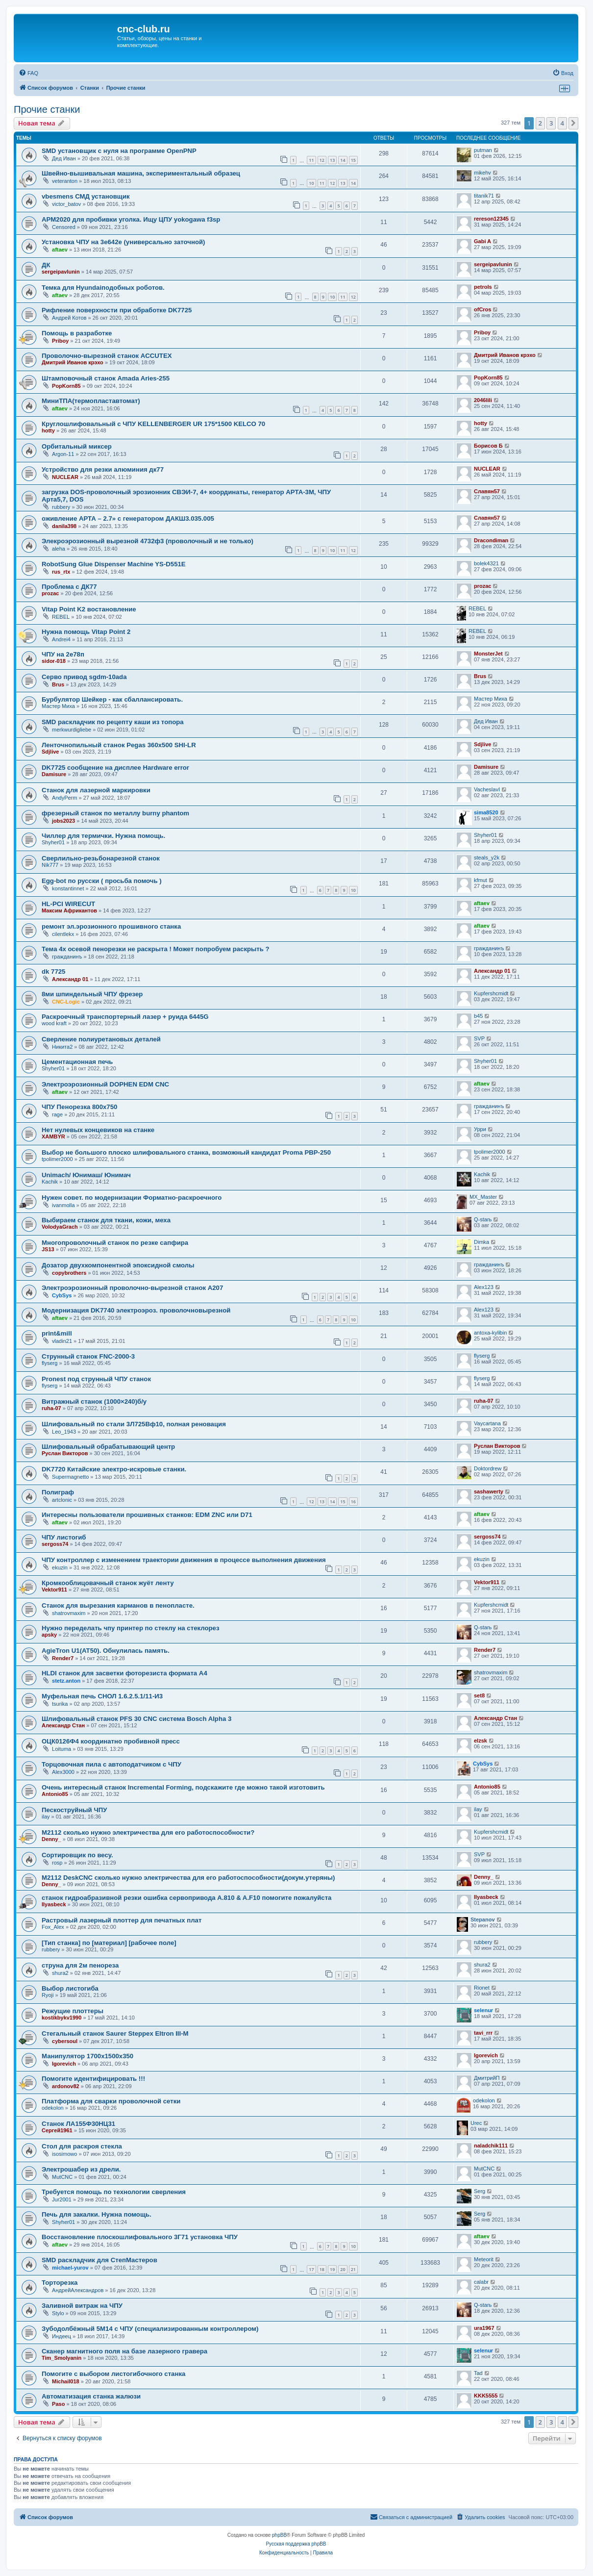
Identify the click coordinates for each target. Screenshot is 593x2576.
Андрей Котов (69, 318)
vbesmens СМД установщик (86, 196)
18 (322, 2269)
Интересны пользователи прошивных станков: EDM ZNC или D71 (147, 1514)
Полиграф (58, 1492)
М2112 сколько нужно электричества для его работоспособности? (148, 1832)
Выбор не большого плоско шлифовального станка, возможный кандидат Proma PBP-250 (186, 1152)
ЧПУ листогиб (64, 1537)
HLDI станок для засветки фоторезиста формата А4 (124, 1673)
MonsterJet (488, 654)
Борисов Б (488, 446)
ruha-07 (51, 1408)
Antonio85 (55, 1794)
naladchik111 (491, 2145)
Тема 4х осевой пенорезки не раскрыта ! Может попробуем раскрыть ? (156, 949)
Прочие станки (47, 109)
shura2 (60, 1973)
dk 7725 (53, 971)
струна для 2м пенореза (80, 1965)
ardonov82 (65, 2086)
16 (353, 1501)
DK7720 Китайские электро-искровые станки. (114, 1469)
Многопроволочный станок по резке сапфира (115, 1242)
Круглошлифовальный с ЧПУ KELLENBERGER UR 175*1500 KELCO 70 (153, 424)
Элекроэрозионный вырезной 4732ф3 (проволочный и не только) (147, 541)
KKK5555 (485, 2396)
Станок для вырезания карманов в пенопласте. (118, 1605)
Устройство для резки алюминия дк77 (103, 469)
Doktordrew (487, 1468)
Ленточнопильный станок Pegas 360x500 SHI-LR (119, 745)
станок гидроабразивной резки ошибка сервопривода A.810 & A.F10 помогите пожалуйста (186, 1897)
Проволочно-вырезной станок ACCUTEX (107, 355)
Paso (58, 2404)
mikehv (482, 173)
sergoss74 (55, 1544)
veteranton (64, 181)
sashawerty (488, 1491)
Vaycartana (487, 1423)
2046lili (483, 400)
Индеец (61, 2336)
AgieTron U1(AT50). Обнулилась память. (106, 1650)
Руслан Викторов (65, 1453)
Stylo (58, 2313)
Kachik (50, 1182)
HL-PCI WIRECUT (68, 904)
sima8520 (486, 812)
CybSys (62, 1295)
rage (57, 1114)
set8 (479, 1695)
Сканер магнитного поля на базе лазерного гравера (124, 2351)
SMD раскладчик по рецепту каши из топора (113, 722)
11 (311, 160)
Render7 (63, 1658)
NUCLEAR (65, 477)
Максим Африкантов (69, 910)
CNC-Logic (66, 1002)
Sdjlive (50, 752)
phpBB (279, 2535)
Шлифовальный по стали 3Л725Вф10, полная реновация (134, 1424)
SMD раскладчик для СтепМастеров (99, 2260)
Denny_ (51, 1839)
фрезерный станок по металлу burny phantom (115, 813)
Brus (58, 684)
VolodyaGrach (60, 1227)
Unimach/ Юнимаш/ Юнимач (86, 1175)
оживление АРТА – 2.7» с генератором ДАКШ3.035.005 (128, 518)
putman (483, 150)
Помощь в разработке (77, 333)
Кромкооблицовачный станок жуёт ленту (108, 1583)
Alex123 (484, 1287)
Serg (479, 2191)
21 (353, 2269)
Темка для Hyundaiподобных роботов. (103, 287)
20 (342, 2269)
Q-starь (483, 1219)
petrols (483, 287)
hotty (48, 430)
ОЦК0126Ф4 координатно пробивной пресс (111, 1741)
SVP (479, 1038)
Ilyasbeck (54, 1904)
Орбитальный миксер (77, 446)
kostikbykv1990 (61, 2017)
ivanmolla (63, 1205)
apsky (49, 1635)
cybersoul (64, 2041)
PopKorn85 (66, 386)
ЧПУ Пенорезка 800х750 (79, 1107)
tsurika (60, 1704)
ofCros (482, 309)
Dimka (481, 1242)
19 (332, 2269)
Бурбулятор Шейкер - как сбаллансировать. (112, 699)
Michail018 (65, 2381)
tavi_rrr (483, 2033)
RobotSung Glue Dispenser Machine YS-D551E (114, 564)
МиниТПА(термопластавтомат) (91, 400)
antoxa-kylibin (490, 1333)
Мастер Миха (58, 706)
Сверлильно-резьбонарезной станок (101, 858)
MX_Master (483, 1197)
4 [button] (562, 123)
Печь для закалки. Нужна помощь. (96, 2214)
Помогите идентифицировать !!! (93, 2078)
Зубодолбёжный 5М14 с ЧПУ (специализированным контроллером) (150, 2328)
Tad (478, 2373)
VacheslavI (487, 789)
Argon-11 (63, 454)
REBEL (61, 617)
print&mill (57, 1333)
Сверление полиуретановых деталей (101, 1039)
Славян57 (487, 491)
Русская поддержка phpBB (296, 2544)
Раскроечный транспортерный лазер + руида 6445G (125, 1016)
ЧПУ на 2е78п (63, 654)
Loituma (61, 1749)
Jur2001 (62, 2199)
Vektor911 (54, 1589)
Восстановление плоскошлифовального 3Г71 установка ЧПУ (140, 2237)
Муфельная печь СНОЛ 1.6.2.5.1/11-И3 (102, 1696)
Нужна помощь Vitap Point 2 (86, 631)
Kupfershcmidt (491, 993)
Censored (63, 227)
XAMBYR (53, 1136)
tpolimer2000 (57, 1159)
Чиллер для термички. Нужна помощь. (103, 835)
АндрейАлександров (77, 2290)
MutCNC (62, 2177)
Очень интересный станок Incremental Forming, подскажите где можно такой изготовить (183, 1787)
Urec (476, 2123)
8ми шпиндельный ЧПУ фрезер (92, 994)
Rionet (482, 1988)
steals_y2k (486, 857)
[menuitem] (28, 73)
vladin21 (62, 1341)
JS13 (48, 1249)
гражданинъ (67, 957)
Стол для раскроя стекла (82, 2146)
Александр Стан (63, 1725)
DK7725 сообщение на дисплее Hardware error (115, 767)
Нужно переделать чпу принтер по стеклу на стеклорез (130, 1628)
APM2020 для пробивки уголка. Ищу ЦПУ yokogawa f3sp (131, 219)
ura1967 (484, 2328)
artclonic (62, 1500)
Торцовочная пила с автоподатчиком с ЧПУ (111, 1764)
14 (342, 160)
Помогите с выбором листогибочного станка (113, 2373)
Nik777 (50, 865)
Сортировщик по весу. (77, 1855)
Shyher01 (53, 842)
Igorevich (64, 2064)
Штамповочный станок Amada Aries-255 (106, 378)
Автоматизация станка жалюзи (91, 2396)
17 (311, 2269)
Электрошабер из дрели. (81, 2169)
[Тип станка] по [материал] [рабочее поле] (109, 1942)
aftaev (60, 250)
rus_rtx (61, 572)
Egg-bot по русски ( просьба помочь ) (102, 880)
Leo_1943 (64, 1432)
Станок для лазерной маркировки (96, 790)
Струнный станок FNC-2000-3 (88, 1356)
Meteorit (484, 2259)
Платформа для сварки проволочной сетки (111, 2101)
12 (322, 160)
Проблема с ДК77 (69, 586)
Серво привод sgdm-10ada (84, 677)
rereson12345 (491, 219)
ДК (46, 265)
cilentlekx (63, 934)
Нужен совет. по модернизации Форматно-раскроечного (132, 1197)
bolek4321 (486, 563)
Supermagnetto (70, 1477)
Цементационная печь (77, 1061)
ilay (46, 1816)
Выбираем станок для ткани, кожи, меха (106, 1220)
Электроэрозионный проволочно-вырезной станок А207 (132, 1287)
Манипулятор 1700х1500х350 (87, 2056)
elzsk (480, 1740)
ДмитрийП (487, 2078)
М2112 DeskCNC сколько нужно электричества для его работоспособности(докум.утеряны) (188, 1877)
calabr (481, 2282)
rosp (57, 1863)
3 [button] (551, 123)
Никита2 (62, 1047)
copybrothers (69, 1273)
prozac (50, 593)
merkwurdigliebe (71, 729)
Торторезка (59, 2282)
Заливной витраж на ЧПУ (82, 2305)
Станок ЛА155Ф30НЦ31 (78, 2123)
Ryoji (47, 1995)
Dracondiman (491, 540)
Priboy (60, 341)
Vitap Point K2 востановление (89, 609)
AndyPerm (64, 798)
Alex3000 (63, 1772)
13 (332, 160)
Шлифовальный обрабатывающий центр (108, 1446)
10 (311, 183)
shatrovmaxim (68, 1613)
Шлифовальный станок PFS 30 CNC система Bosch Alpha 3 (136, 1718)
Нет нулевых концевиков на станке (98, 1130)
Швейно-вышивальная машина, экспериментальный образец (141, 173)
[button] (573, 123)
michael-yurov (70, 2268)
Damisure (54, 774)
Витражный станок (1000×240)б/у (94, 1401)
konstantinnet (68, 888)
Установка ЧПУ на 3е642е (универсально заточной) (123, 242)
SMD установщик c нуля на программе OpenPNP (119, 150)
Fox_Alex (53, 1927)
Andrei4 (61, 639)
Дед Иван (64, 158)
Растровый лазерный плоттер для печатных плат (121, 1920)
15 (353, 160)
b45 (478, 1016)
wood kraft (54, 1023)
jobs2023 (63, 821)
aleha (58, 549)
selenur (483, 2010)
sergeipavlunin (61, 272)
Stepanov (482, 1919)
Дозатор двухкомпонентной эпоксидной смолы (118, 1265)
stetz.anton (66, 1681)
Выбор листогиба (70, 1988)
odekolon (53, 2108)
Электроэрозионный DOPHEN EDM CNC (105, 1084)
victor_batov (66, 204)
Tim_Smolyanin (61, 2358)
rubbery (61, 507)
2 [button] (540, 123)
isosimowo (64, 2154)
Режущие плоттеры (72, 2011)
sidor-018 (54, 661)
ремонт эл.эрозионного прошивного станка (111, 926)
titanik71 (484, 196)
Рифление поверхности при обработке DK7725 (117, 310)
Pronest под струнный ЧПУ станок (96, 1379)
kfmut (480, 880)
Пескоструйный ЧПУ (74, 1810)
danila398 (64, 526)
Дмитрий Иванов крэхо (72, 362)
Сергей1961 (57, 2130)
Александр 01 (70, 979)
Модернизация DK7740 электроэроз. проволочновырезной (136, 1310)
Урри (480, 1129)
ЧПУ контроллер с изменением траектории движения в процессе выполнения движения (184, 1560)
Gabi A (482, 241)
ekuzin (60, 1567)
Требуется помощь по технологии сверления (114, 2192)
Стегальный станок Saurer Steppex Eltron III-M (115, 2033)
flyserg (49, 1363)
